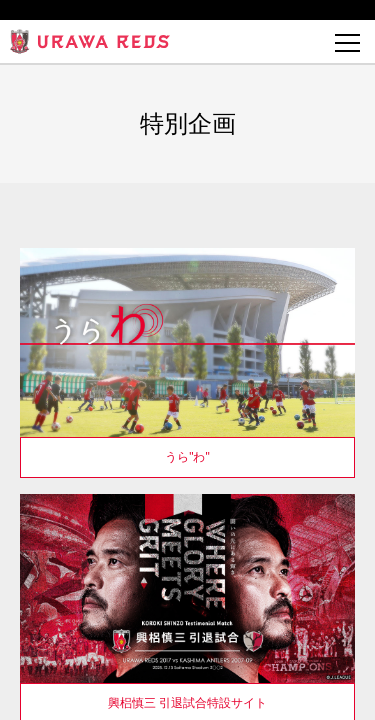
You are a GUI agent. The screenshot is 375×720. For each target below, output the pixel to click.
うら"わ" (187, 457)
